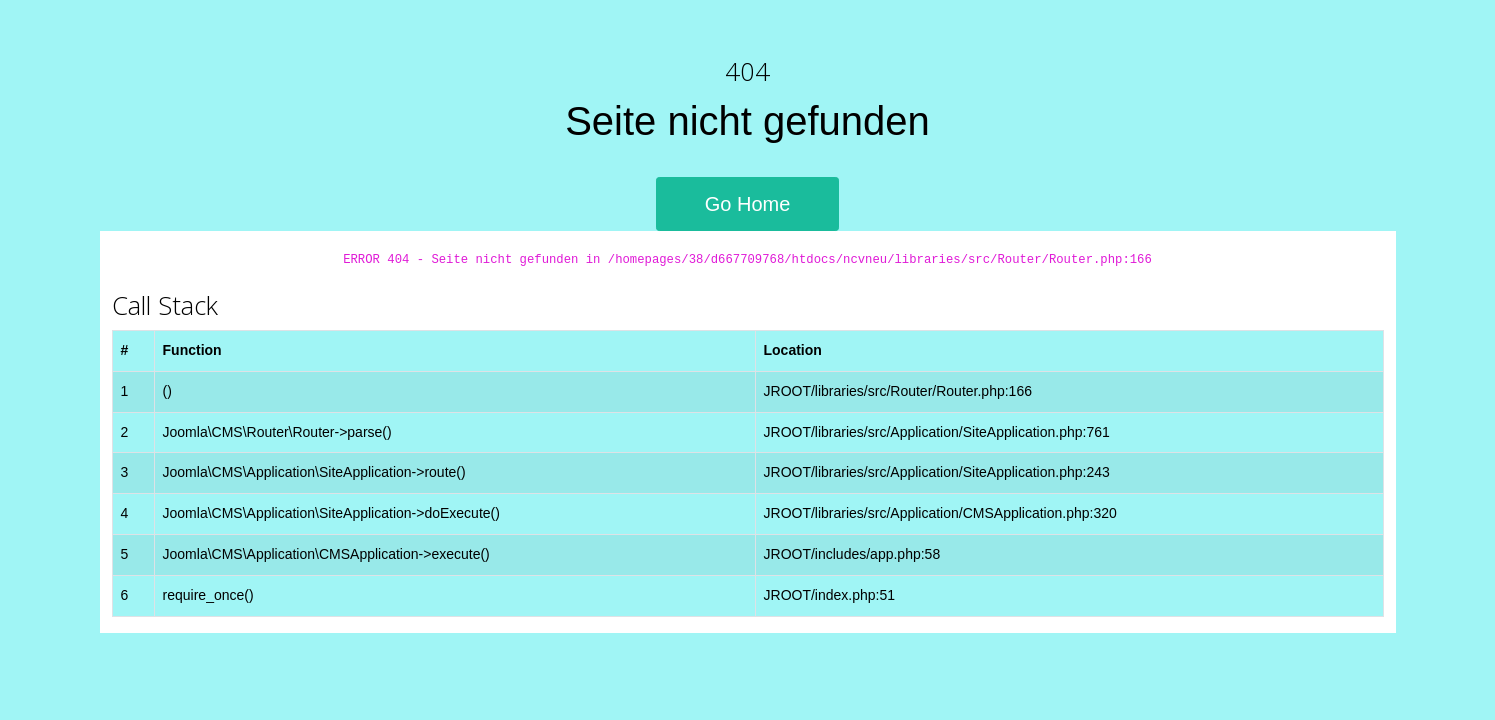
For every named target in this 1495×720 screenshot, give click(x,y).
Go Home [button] (748, 204)
